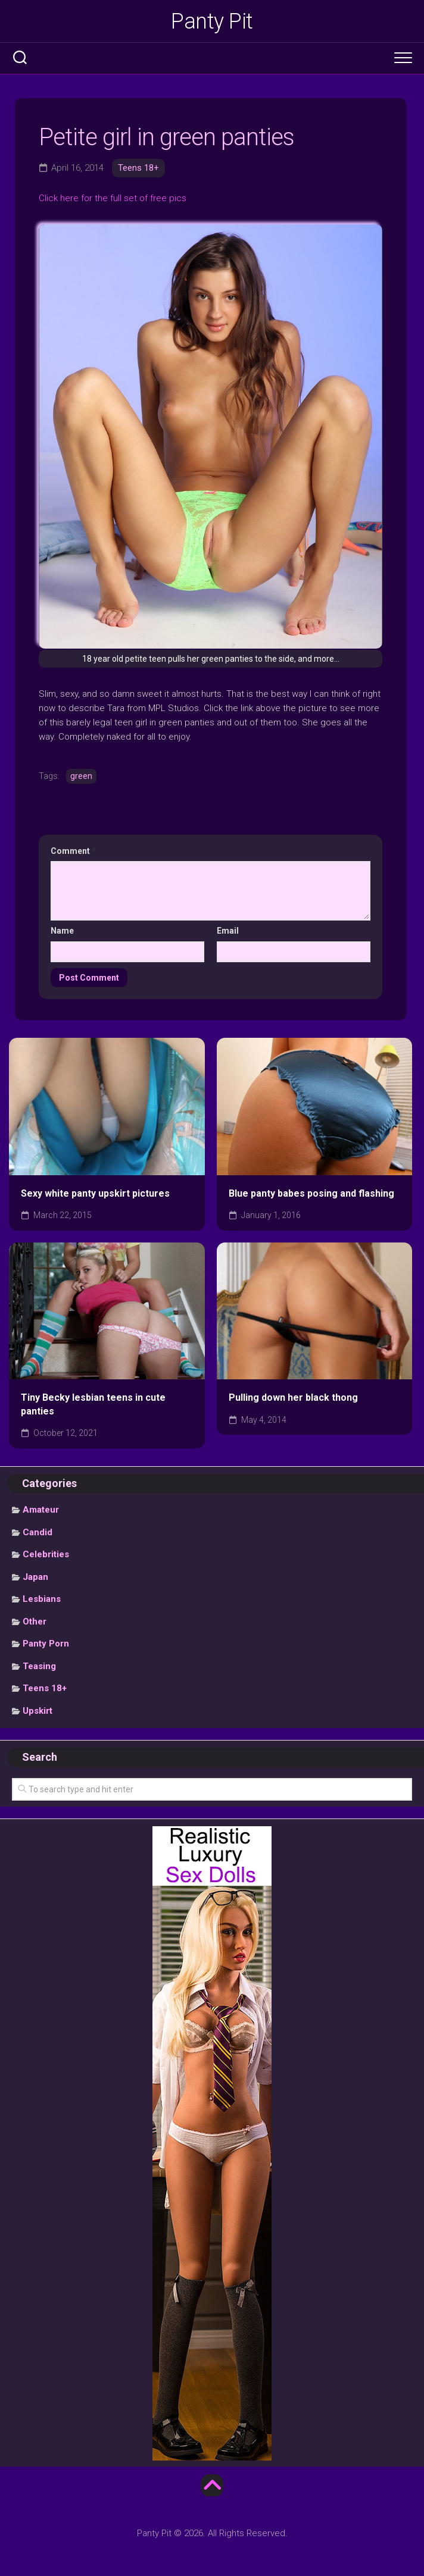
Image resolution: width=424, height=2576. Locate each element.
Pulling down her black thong (293, 1397)
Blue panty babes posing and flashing (311, 1193)
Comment (73, 851)
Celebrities (46, 1554)
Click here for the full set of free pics (112, 198)
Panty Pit (212, 21)
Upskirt (37, 1710)
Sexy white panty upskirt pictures (95, 1193)
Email (228, 930)
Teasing (39, 1666)
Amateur (41, 1509)
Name (62, 930)
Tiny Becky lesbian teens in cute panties (93, 1404)
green (81, 776)
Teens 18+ (138, 167)
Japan (35, 1577)
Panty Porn (46, 1643)
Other (34, 1621)
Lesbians (42, 1599)
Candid (37, 1532)
